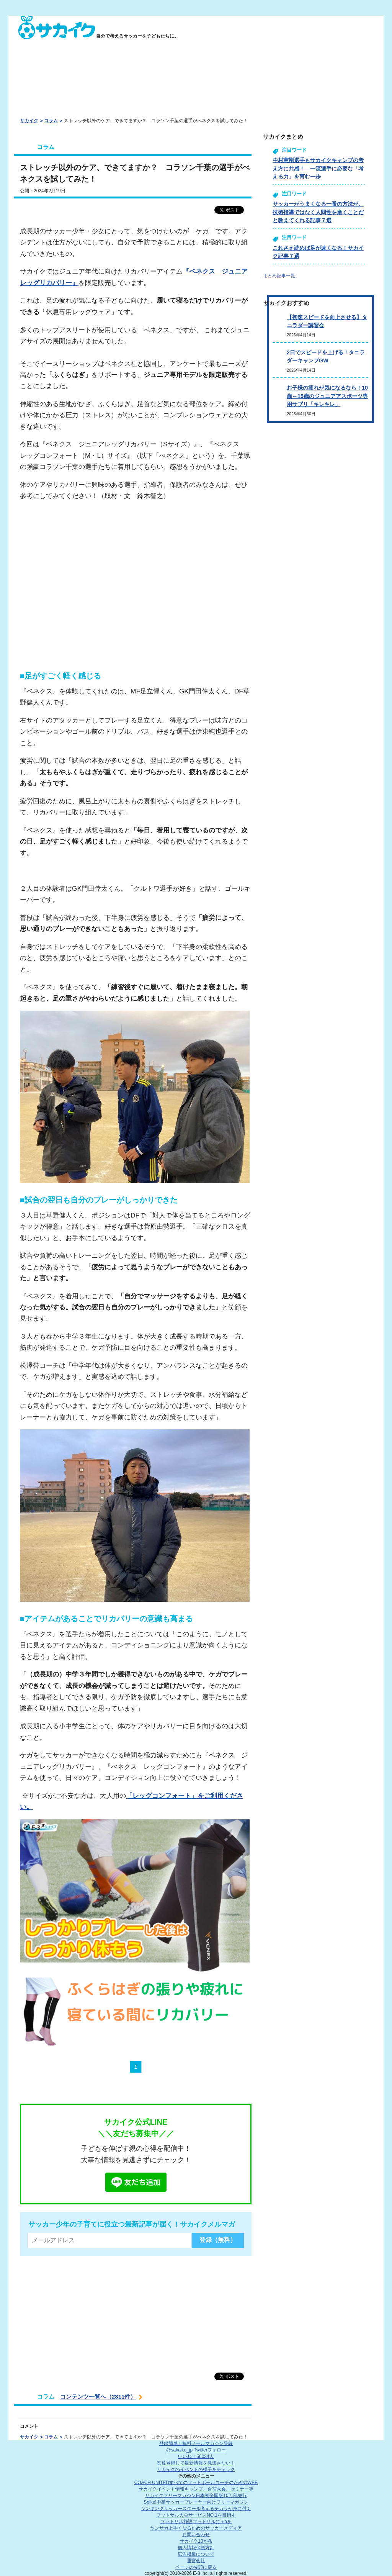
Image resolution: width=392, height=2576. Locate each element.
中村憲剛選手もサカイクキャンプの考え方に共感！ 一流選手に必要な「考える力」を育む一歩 (318, 168)
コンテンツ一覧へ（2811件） (98, 2396)
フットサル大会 (196, 2515)
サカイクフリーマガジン (196, 2495)
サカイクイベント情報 (196, 2489)
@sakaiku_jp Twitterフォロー (195, 2450)
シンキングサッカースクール (196, 2508)
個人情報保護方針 (196, 2547)
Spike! (196, 2502)
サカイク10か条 (196, 2541)
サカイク (29, 120)
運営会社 (196, 2560)
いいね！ (196, 2456)
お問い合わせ (196, 2534)
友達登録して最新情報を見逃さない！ (196, 2463)
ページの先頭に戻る (196, 2567)
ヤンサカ (196, 2528)
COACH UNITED (196, 2482)
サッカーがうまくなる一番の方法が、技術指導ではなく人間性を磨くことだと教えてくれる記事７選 (318, 212)
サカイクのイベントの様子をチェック (196, 2469)
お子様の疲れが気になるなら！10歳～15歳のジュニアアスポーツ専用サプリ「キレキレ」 (327, 396)
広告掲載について (196, 2554)
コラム (51, 120)
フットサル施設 (196, 2521)
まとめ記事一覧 (279, 276)
